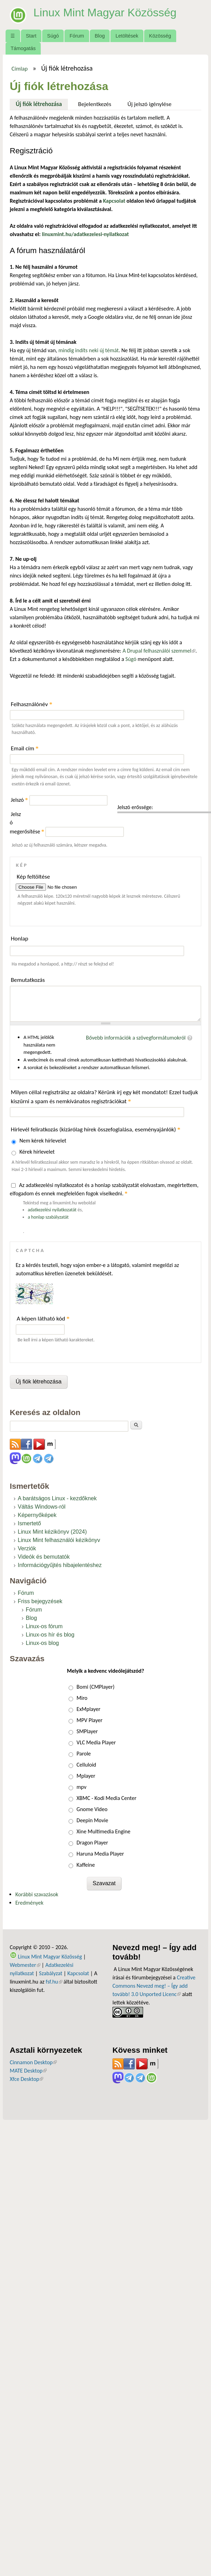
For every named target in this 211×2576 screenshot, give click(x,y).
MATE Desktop (28, 2070)
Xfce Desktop (26, 2079)
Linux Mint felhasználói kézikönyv (59, 1540)
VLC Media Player (96, 1742)
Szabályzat (50, 1973)
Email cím (25, 748)
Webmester (25, 1965)
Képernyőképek (37, 1515)
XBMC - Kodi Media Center (106, 1798)
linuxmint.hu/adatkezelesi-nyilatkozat (85, 234)
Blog (100, 36)
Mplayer (86, 1775)
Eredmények (29, 1902)
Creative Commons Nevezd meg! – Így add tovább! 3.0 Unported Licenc (153, 1985)
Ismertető (29, 1523)
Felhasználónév (31, 704)
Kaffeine (86, 1865)
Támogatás (23, 48)
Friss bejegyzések (40, 1601)
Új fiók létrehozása (42, 103)
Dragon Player (92, 1842)
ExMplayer (88, 1709)
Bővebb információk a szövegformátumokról (136, 1037)
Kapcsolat (78, 1973)
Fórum (77, 36)
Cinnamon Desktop (33, 2062)
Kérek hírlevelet (37, 1151)
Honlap (19, 938)
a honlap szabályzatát (48, 1217)
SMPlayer (87, 1731)
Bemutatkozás (28, 980)
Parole (84, 1753)
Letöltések (127, 36)
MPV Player (89, 1720)
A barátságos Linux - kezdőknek (57, 1498)
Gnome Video (92, 1809)
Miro (82, 1698)
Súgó (53, 36)
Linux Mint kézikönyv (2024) (52, 1532)
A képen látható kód (43, 1318)
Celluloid (86, 1764)
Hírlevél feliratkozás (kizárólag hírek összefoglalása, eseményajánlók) (95, 1129)
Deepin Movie (92, 1820)
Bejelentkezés (94, 104)
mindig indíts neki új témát (88, 350)
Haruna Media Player (100, 1853)
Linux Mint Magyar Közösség (105, 12)
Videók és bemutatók (44, 1557)
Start (31, 36)
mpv (81, 1787)
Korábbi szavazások (36, 1894)
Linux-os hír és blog (50, 1635)
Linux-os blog (42, 1643)
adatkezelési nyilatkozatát (52, 1210)
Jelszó (19, 800)
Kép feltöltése (33, 876)
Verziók (27, 1548)
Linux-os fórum (44, 1626)
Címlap (19, 68)
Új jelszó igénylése (149, 104)
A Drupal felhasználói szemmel (159, 650)
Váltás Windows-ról (41, 1507)
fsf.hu (54, 1981)
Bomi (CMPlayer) (96, 1686)
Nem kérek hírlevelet (43, 1140)
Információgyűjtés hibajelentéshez (60, 1565)
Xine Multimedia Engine (104, 1831)
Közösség (160, 36)
